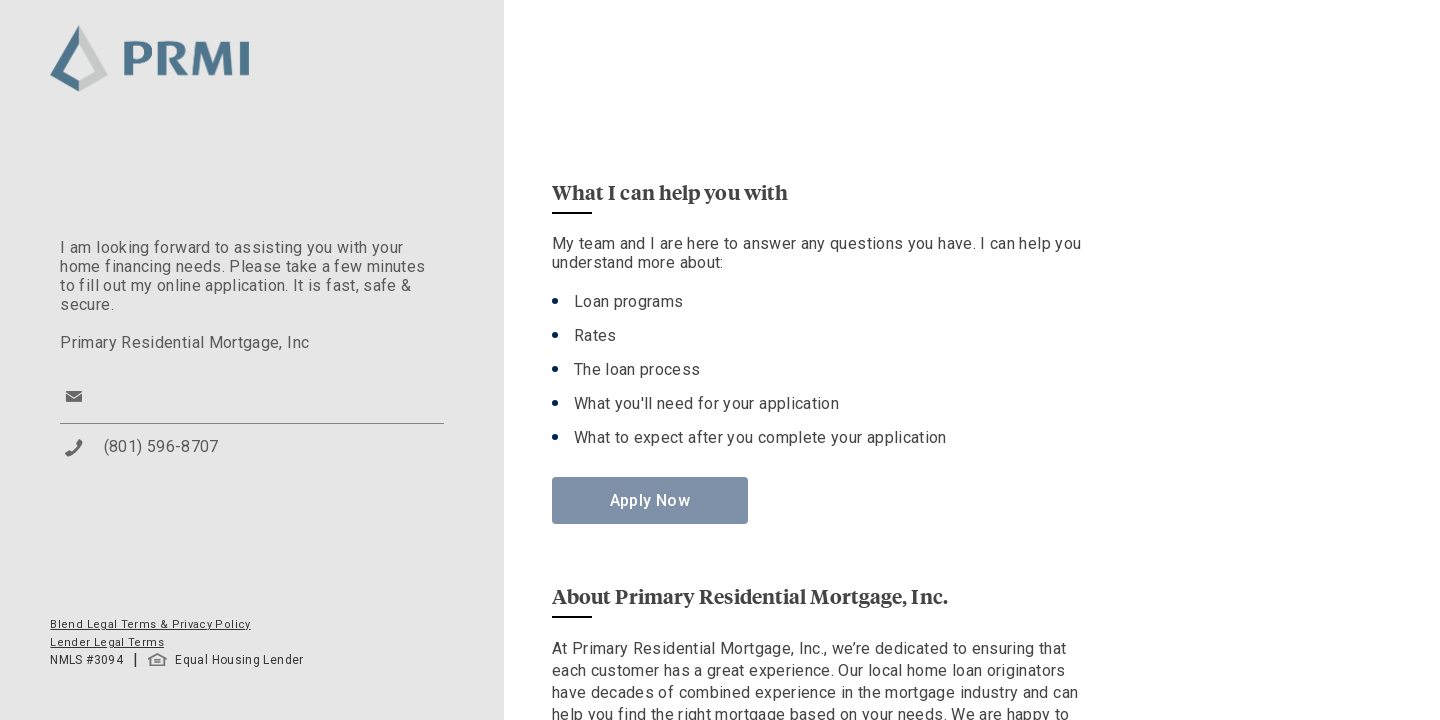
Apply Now (650, 500)
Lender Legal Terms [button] (106, 642)
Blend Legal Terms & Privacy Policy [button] (150, 624)
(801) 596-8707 (161, 446)
